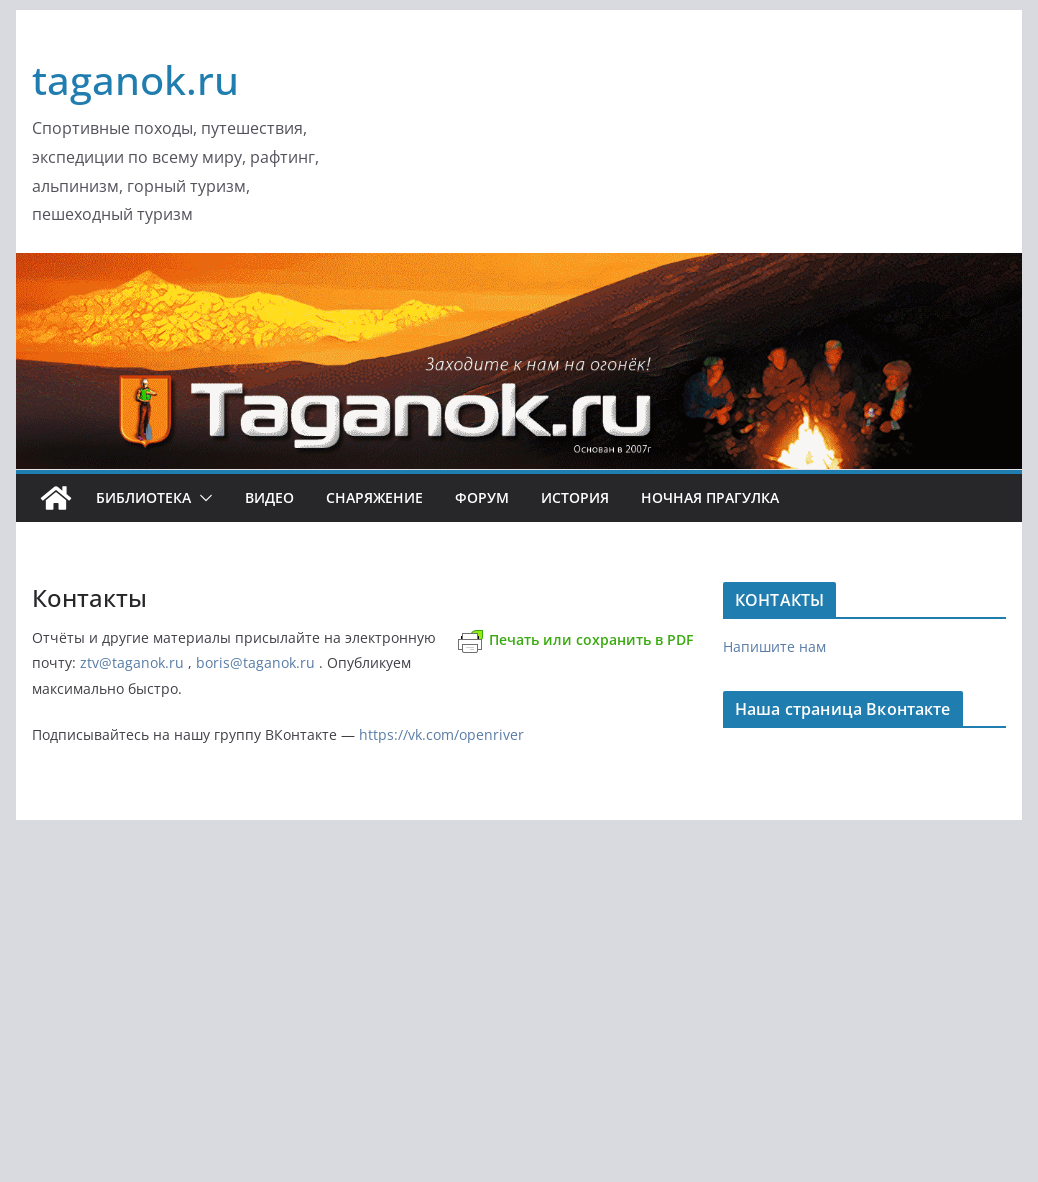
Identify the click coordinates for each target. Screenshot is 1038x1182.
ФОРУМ (482, 497)
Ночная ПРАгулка (710, 497)
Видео (269, 497)
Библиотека (143, 497)
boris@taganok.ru (255, 662)
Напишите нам (774, 646)
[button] (202, 498)
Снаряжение (374, 497)
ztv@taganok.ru (132, 662)
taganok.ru (135, 79)
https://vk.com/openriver (441, 734)
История (575, 497)
